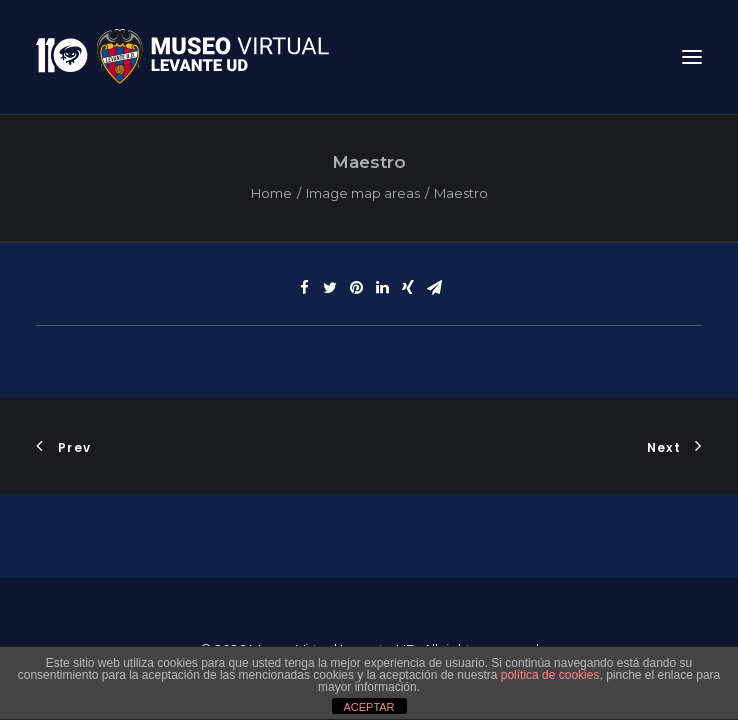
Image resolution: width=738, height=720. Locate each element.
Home (271, 193)
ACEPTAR (368, 707)
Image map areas (363, 193)
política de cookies (550, 675)
